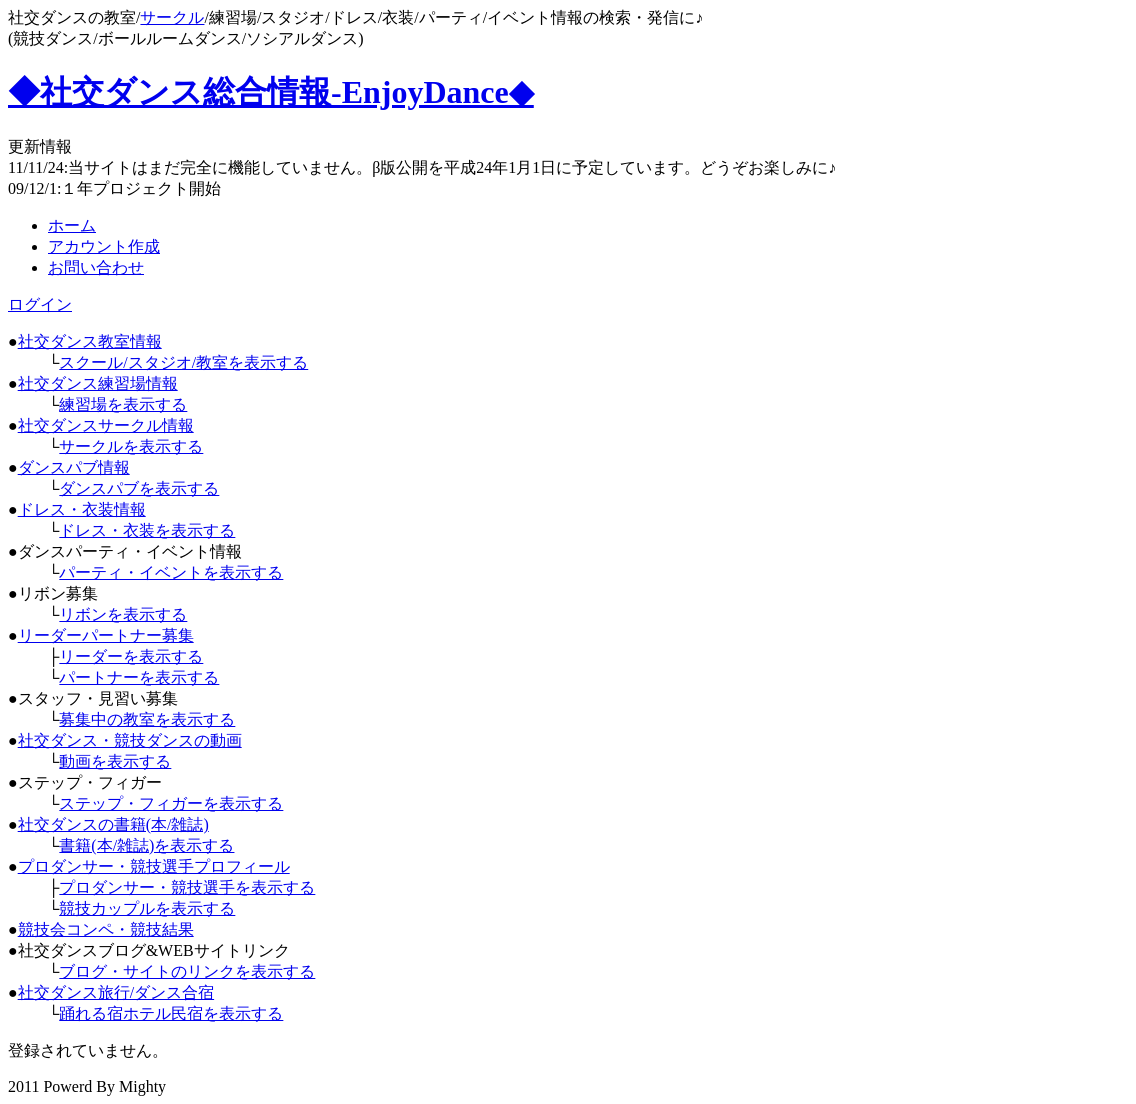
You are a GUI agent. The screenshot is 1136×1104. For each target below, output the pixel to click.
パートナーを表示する (139, 677)
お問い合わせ (96, 267)
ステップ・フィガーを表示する (171, 803)
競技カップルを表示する (147, 908)
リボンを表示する (123, 614)
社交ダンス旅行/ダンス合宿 (116, 992)
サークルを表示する (131, 446)
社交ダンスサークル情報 (106, 425)
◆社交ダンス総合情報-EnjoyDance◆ (271, 92)
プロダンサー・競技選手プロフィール (154, 866)
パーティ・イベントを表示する (171, 572)
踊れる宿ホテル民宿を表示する (171, 1013)
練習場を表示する (123, 404)
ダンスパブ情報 (74, 467)
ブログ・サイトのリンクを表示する (187, 971)
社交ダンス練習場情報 (98, 383)
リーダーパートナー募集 (106, 635)
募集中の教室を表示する (147, 719)
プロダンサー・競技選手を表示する (187, 887)
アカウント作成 (104, 246)
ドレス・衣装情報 (82, 509)
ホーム (72, 225)
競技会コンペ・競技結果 (106, 929)
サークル (172, 17)
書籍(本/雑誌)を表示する (146, 845)
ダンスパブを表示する (139, 488)
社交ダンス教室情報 (90, 341)
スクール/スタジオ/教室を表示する (183, 362)
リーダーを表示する (131, 656)
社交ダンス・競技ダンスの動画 (130, 740)
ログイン (40, 304)
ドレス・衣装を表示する (147, 530)
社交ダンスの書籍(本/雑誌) (113, 824)
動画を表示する (115, 761)
